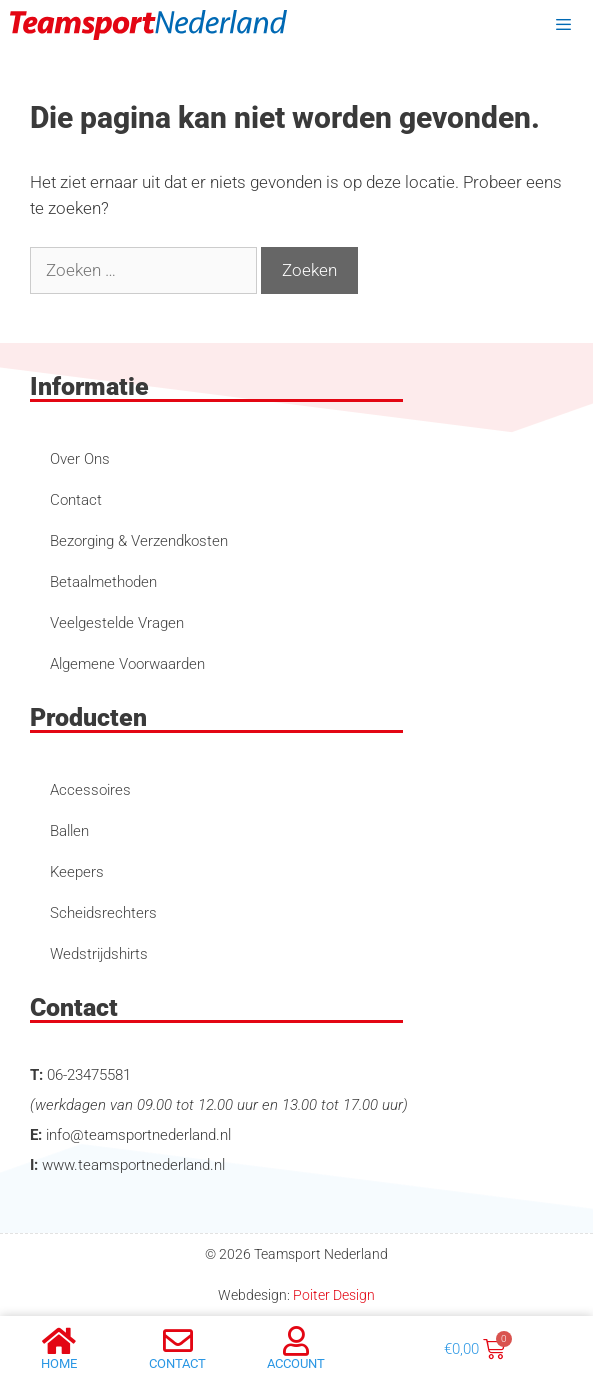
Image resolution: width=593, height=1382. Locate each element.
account (296, 1363)
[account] (296, 1341)
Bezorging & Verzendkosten (139, 541)
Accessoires (90, 790)
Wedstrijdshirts (99, 954)
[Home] (59, 1341)
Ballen (69, 831)
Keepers (77, 872)
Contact (76, 500)
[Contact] (178, 1341)
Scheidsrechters (103, 913)
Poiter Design (334, 1295)
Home (59, 1363)
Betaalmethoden (103, 582)
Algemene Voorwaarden (127, 664)
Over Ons (80, 459)
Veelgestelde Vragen (117, 623)
